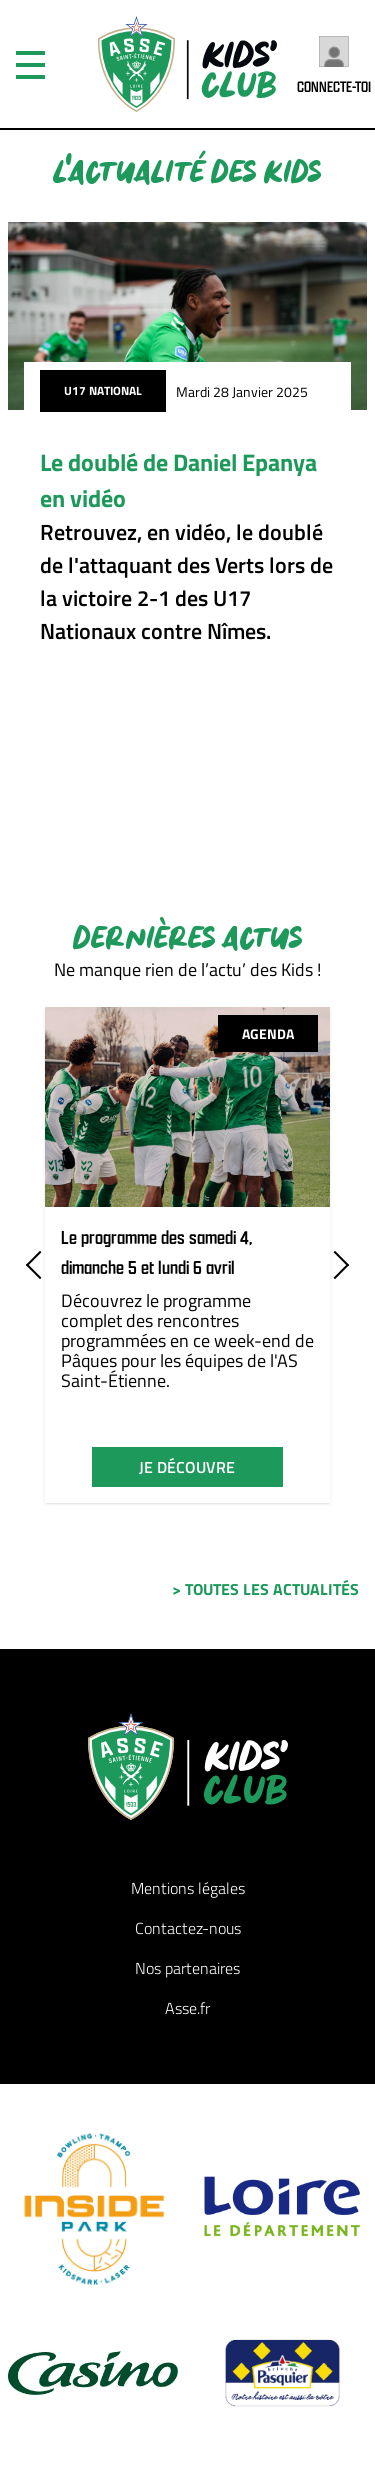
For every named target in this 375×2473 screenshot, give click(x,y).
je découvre (187, 1467)
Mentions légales (188, 1888)
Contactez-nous (188, 1928)
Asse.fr (187, 2008)
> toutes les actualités (265, 1589)
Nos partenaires (187, 1968)
